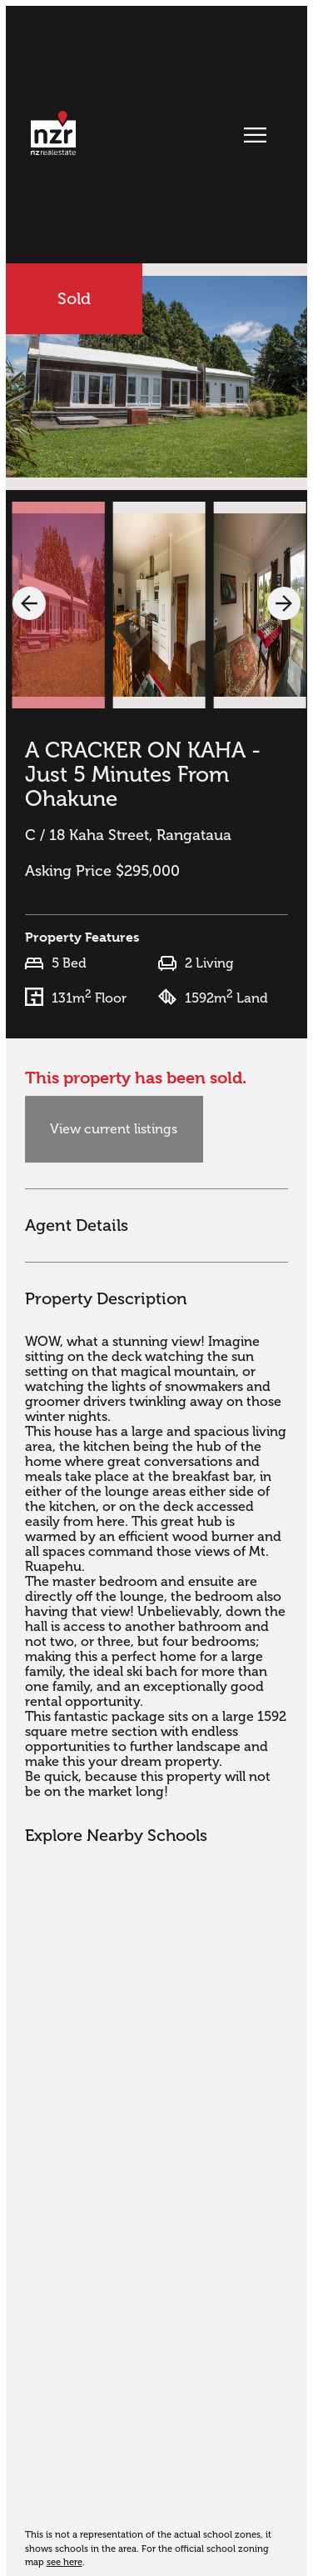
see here (64, 2562)
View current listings (113, 1129)
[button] (29, 603)
